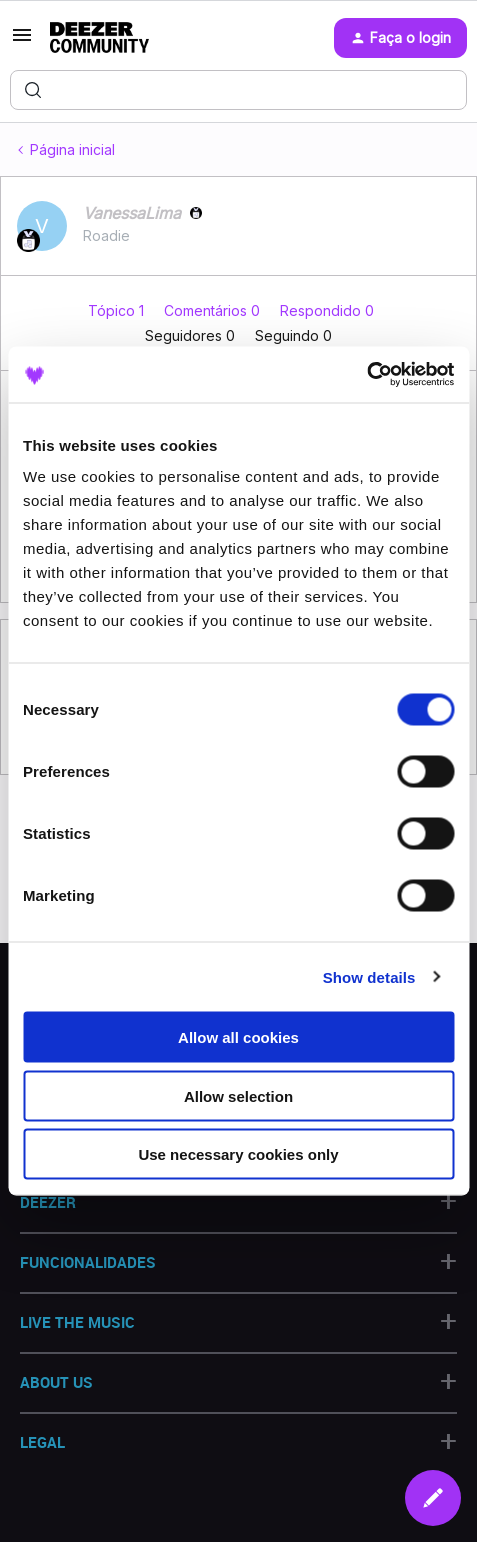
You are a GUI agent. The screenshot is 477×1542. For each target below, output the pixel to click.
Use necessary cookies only (238, 1154)
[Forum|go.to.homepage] (99, 38)
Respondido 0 (327, 310)
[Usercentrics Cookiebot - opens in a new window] (366, 375)
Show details (369, 976)
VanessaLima (132, 213)
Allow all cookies (238, 1037)
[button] (22, 41)
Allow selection (238, 1095)
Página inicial (72, 149)
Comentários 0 (214, 310)
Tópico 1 (118, 310)
